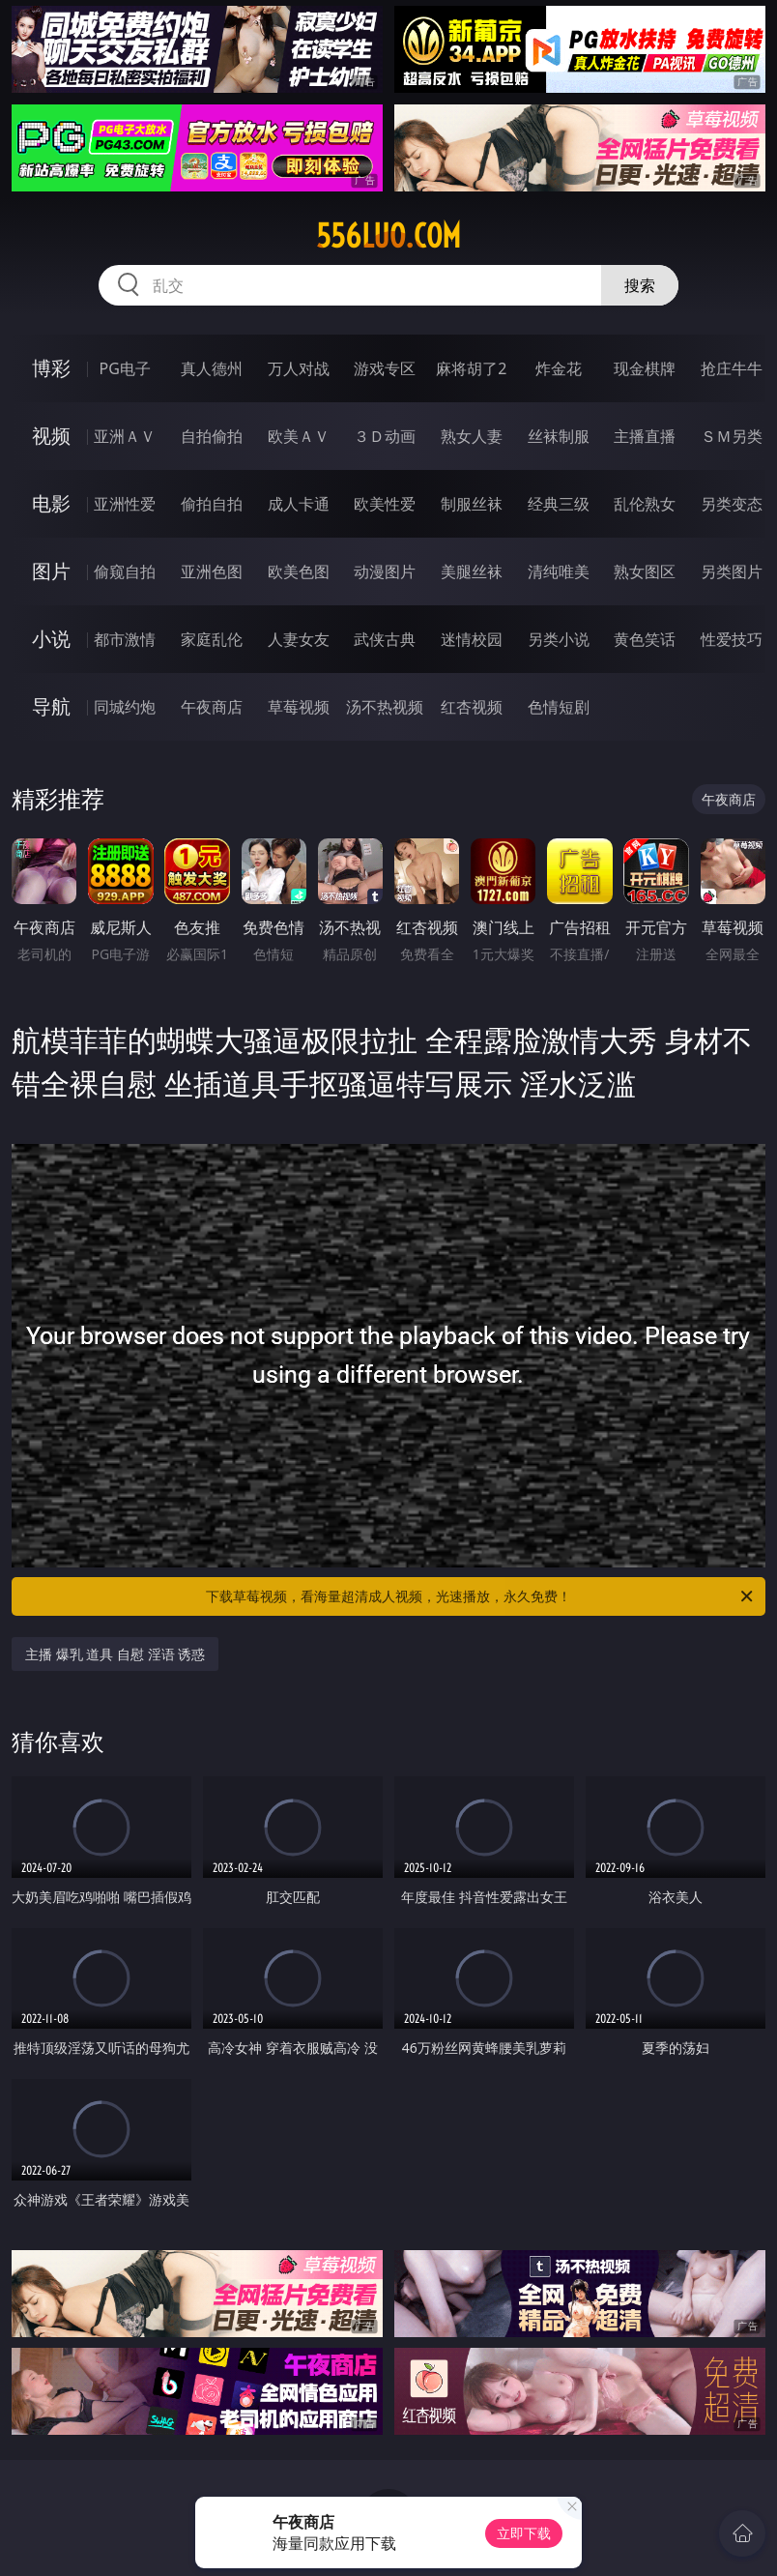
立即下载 (524, 2533)
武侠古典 (385, 639)
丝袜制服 (559, 436)
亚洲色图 (212, 571)
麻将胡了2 (471, 368)
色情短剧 (559, 706)
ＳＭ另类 (732, 436)
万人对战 (299, 368)
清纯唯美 (559, 571)
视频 (51, 436)
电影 (51, 503)
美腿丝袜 (472, 571)
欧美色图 (299, 571)
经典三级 (559, 503)
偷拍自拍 (212, 503)
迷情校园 (472, 639)
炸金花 (558, 368)
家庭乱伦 (212, 639)
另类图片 (732, 571)
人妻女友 (299, 639)
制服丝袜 (472, 503)
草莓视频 (299, 706)
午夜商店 (212, 706)
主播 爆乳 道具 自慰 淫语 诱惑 (115, 1654)
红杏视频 (472, 706)
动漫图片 (385, 571)
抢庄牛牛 (732, 368)
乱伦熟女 (645, 503)
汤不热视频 (384, 706)
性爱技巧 (732, 639)
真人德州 (212, 368)
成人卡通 (299, 503)
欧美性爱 (385, 503)
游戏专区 (385, 368)
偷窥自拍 (125, 571)
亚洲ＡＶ (125, 436)
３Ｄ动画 (385, 436)
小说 (51, 639)
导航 (51, 706)
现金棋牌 (645, 368)
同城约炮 (125, 706)
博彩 (51, 368)
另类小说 (559, 639)
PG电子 (125, 368)
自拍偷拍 (212, 436)
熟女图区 (645, 571)
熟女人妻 (472, 436)
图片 (51, 571)
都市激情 (125, 639)
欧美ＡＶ (299, 436)
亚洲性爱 (125, 503)
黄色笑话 (645, 639)
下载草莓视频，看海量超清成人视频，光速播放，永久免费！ (481, 1596)
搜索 (639, 285)
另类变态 (732, 503)
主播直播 (645, 436)
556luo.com (388, 236)
